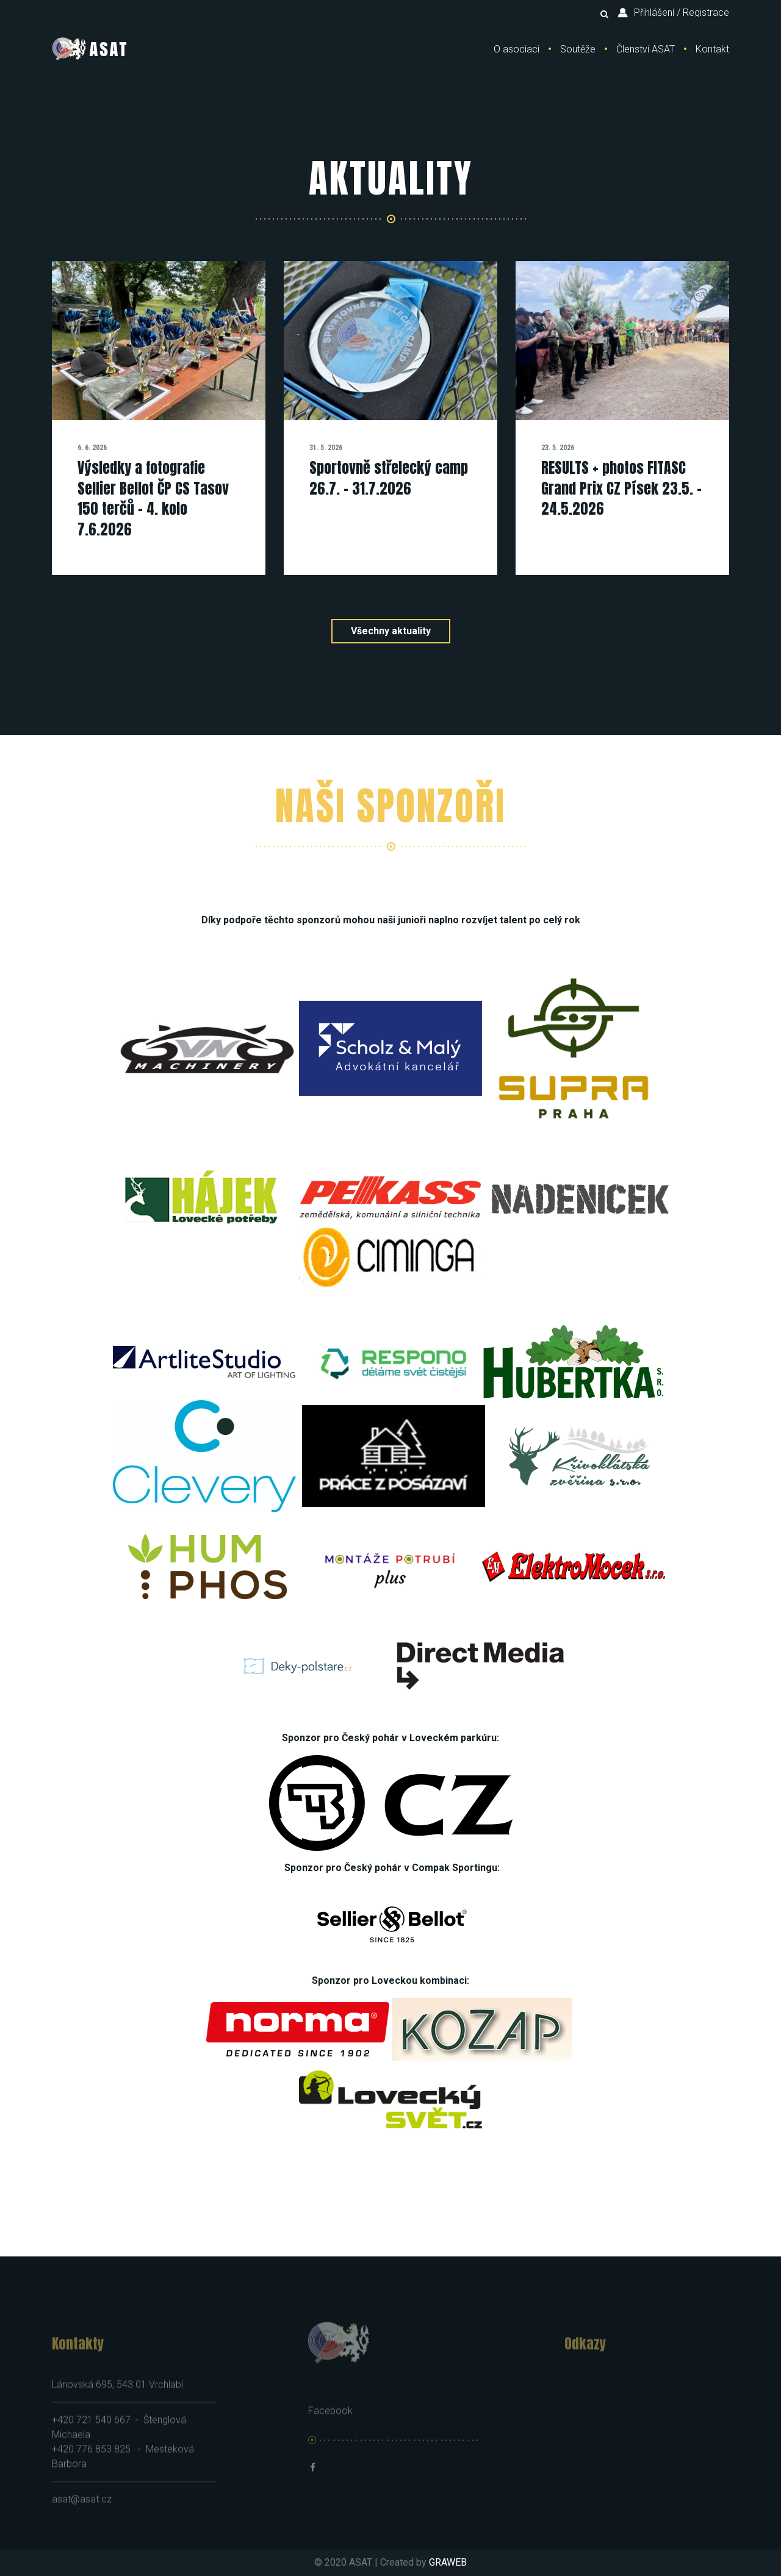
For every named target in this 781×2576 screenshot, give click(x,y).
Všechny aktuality (391, 631)
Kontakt (712, 49)
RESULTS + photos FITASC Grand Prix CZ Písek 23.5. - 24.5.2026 (621, 488)
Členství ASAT (645, 49)
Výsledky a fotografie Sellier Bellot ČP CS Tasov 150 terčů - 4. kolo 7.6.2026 (153, 498)
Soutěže (578, 49)
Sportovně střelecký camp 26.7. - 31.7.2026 (388, 478)
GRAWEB (448, 2562)
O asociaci (516, 49)
